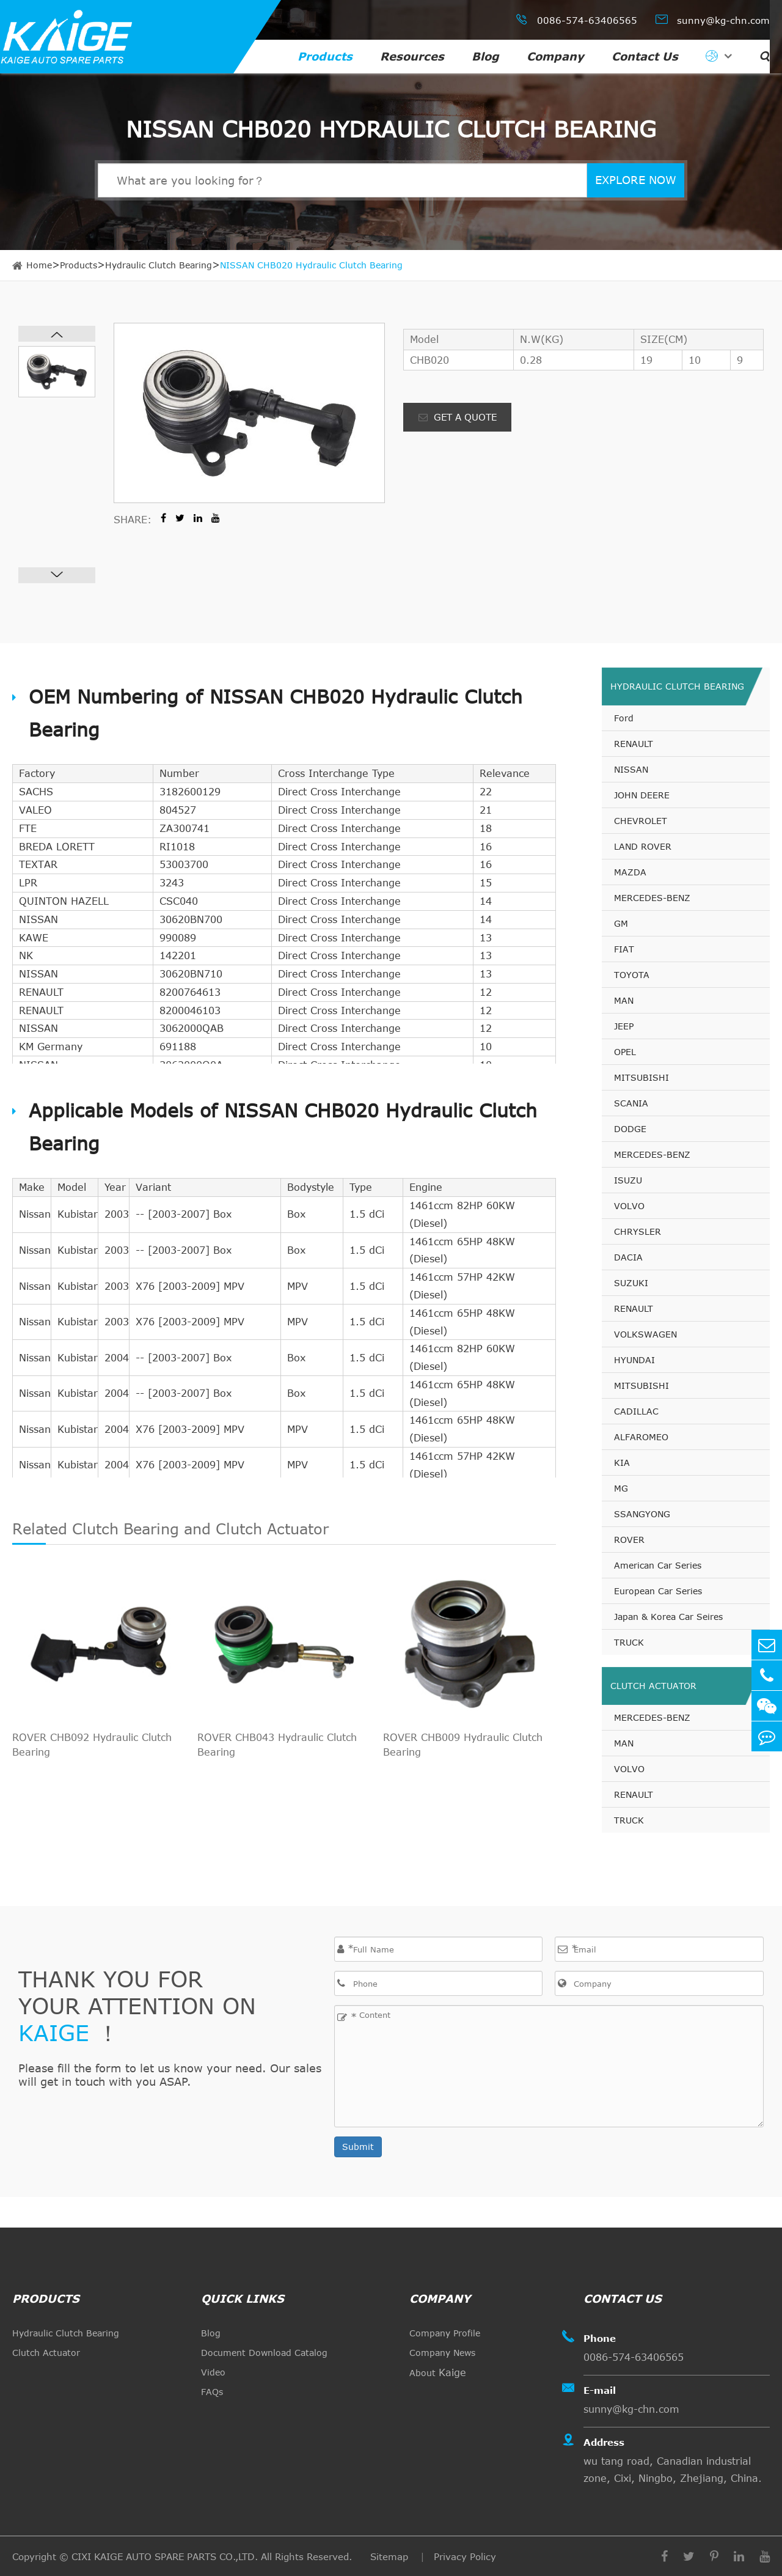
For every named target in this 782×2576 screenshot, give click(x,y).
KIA (622, 1462)
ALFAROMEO (641, 1437)
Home (39, 265)
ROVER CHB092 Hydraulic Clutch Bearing (92, 1744)
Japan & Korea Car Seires (668, 1616)
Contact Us (645, 56)
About (437, 2372)
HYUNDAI (634, 1360)
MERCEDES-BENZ (652, 897)
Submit (358, 2146)
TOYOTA (631, 975)
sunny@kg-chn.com (713, 19)
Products (325, 56)
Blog (485, 56)
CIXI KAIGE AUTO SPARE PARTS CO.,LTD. (164, 2556)
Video (213, 2372)
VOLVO (629, 1206)
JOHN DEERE (642, 795)
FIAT (624, 949)
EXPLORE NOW (635, 179)
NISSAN (631, 769)
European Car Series (658, 1591)
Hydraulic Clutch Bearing (158, 265)
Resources (412, 56)
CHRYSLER (637, 1231)
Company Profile (444, 2333)
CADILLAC (636, 1411)
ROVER (629, 1539)
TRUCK (629, 1642)
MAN (624, 1000)
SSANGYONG (642, 1514)
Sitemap (390, 2556)
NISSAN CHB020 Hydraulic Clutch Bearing (311, 265)
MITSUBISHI (641, 1077)
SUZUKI (631, 1283)
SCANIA (631, 1103)
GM (621, 923)
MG (621, 1488)
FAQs (212, 2391)
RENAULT (633, 743)
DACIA (628, 1257)
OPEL (625, 1052)
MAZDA (630, 872)
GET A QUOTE (457, 416)
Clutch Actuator (653, 1685)
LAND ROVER (642, 846)
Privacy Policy (465, 2556)
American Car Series (657, 1565)
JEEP (624, 1026)
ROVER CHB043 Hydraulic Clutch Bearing (277, 1744)
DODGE (630, 1129)
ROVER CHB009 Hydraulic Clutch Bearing (463, 1744)
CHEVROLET (640, 820)
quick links (242, 2298)
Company (555, 56)
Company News (442, 2352)
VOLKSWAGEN (645, 1334)
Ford (624, 718)
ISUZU (628, 1180)
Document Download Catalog (264, 2352)
